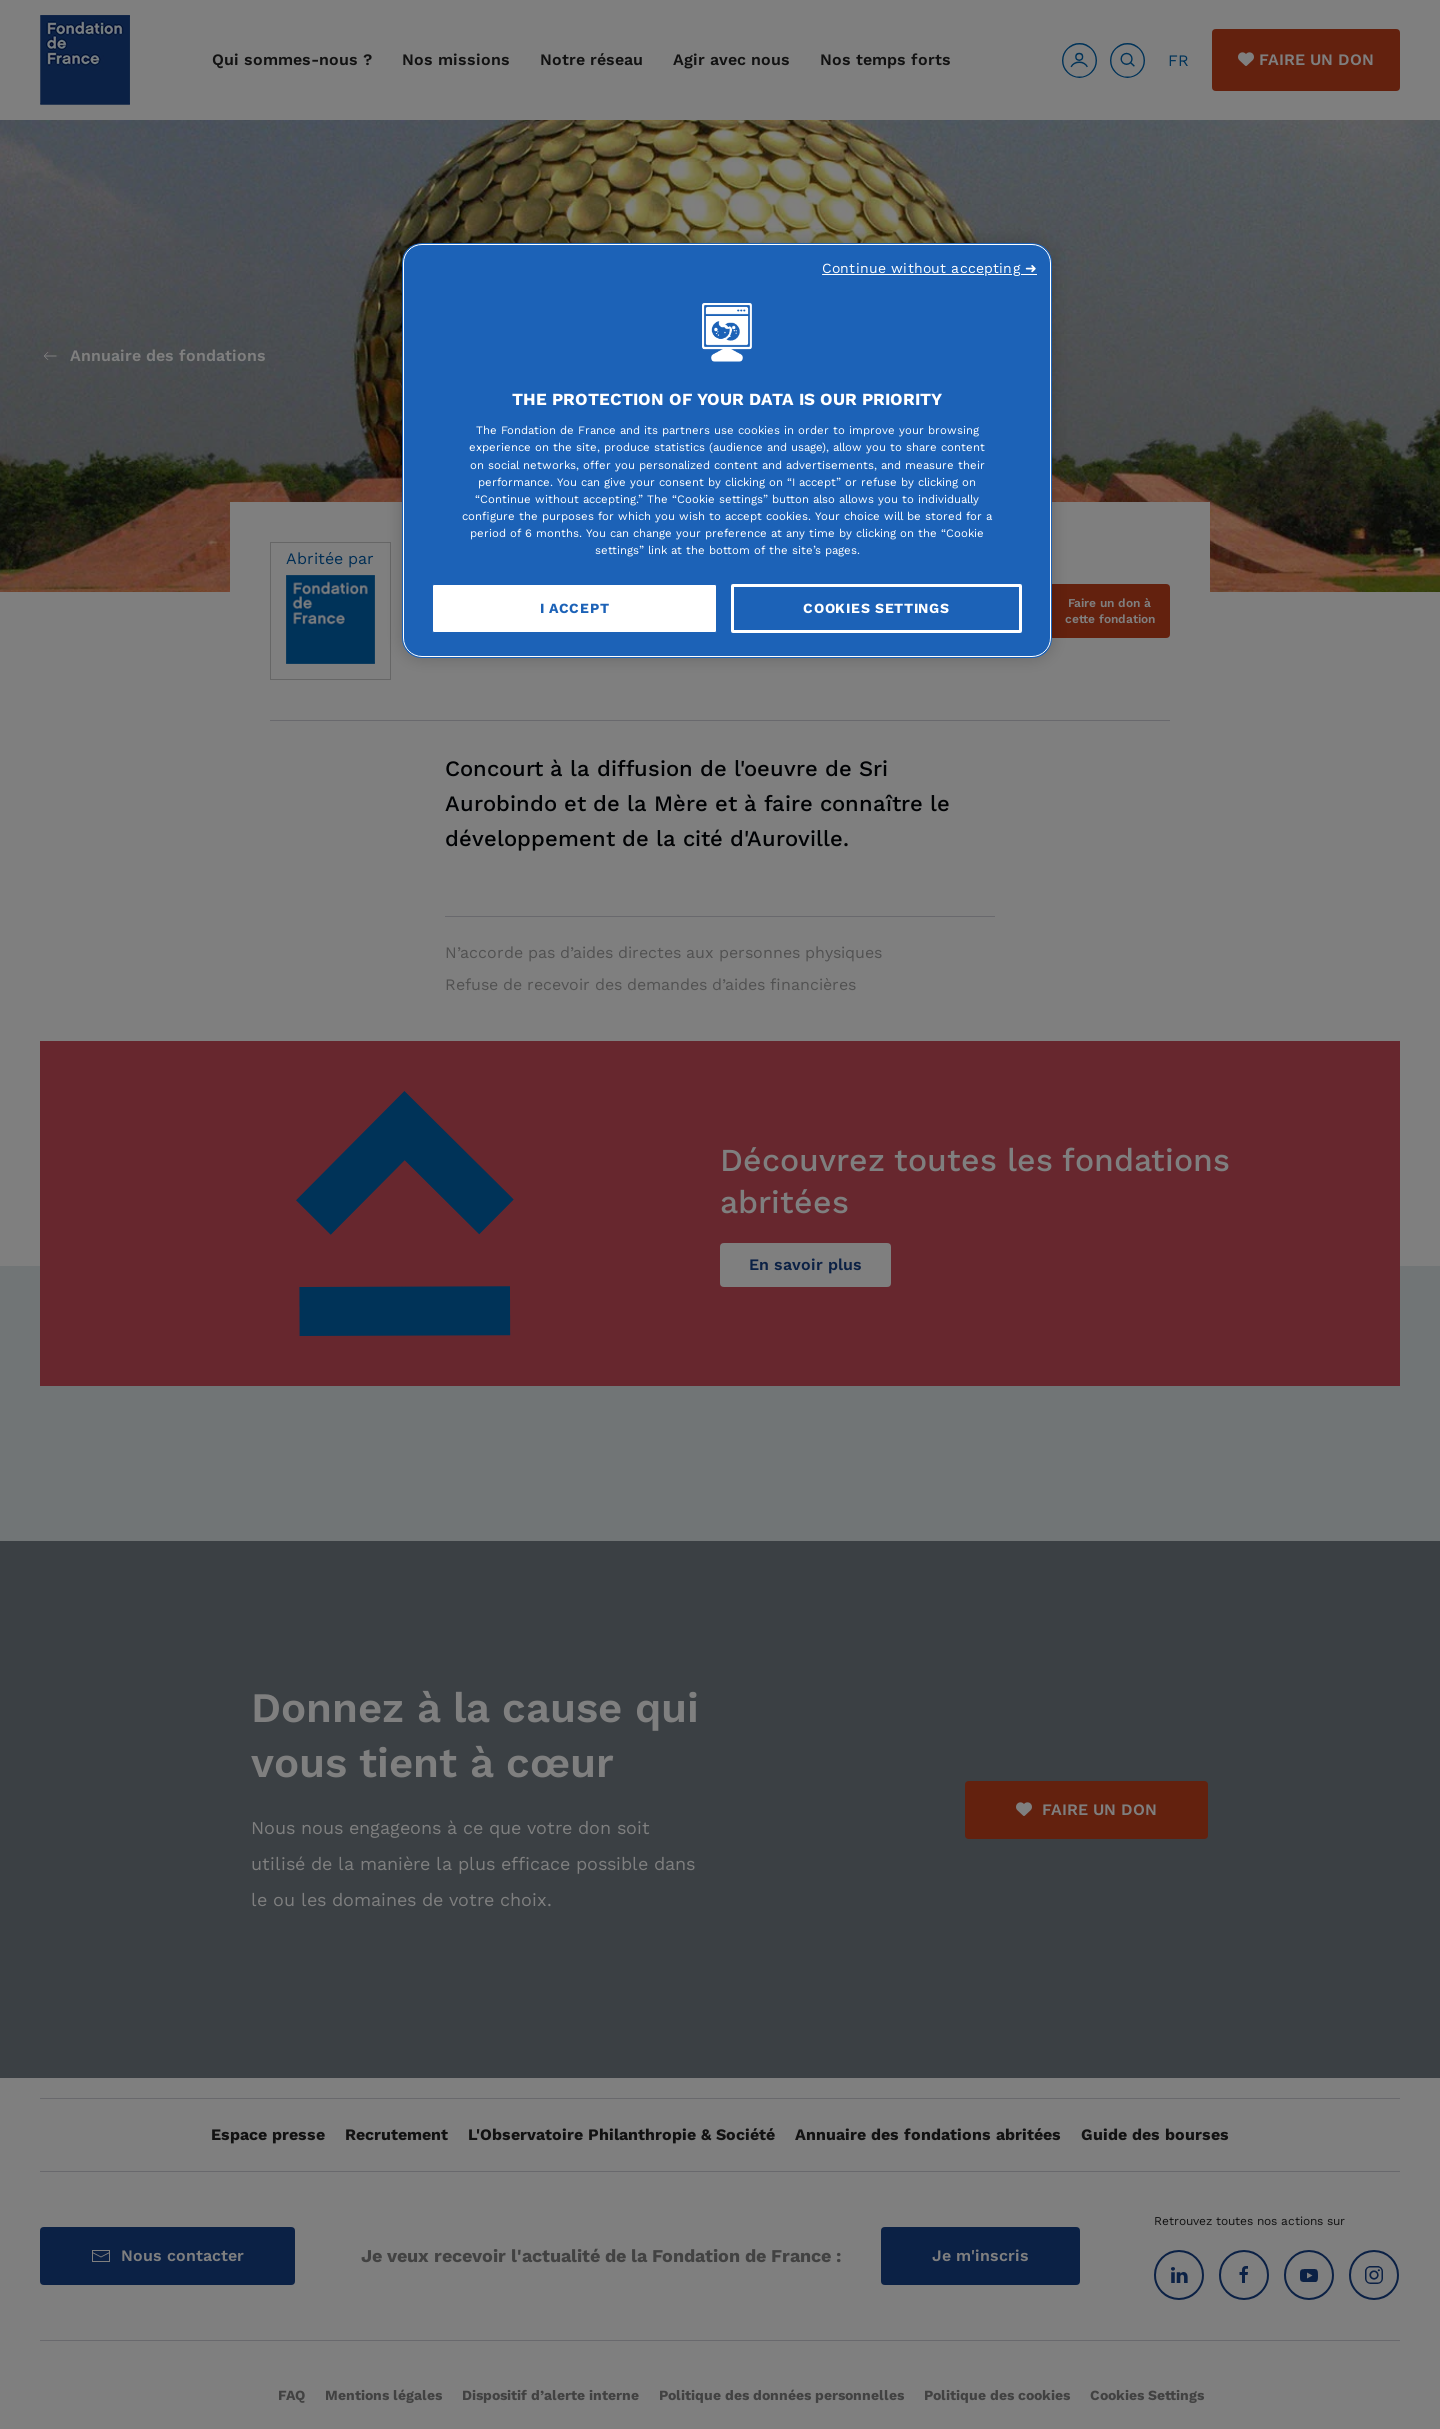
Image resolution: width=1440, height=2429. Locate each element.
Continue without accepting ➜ (929, 268)
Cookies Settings (876, 608)
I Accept (575, 608)
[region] (727, 451)
